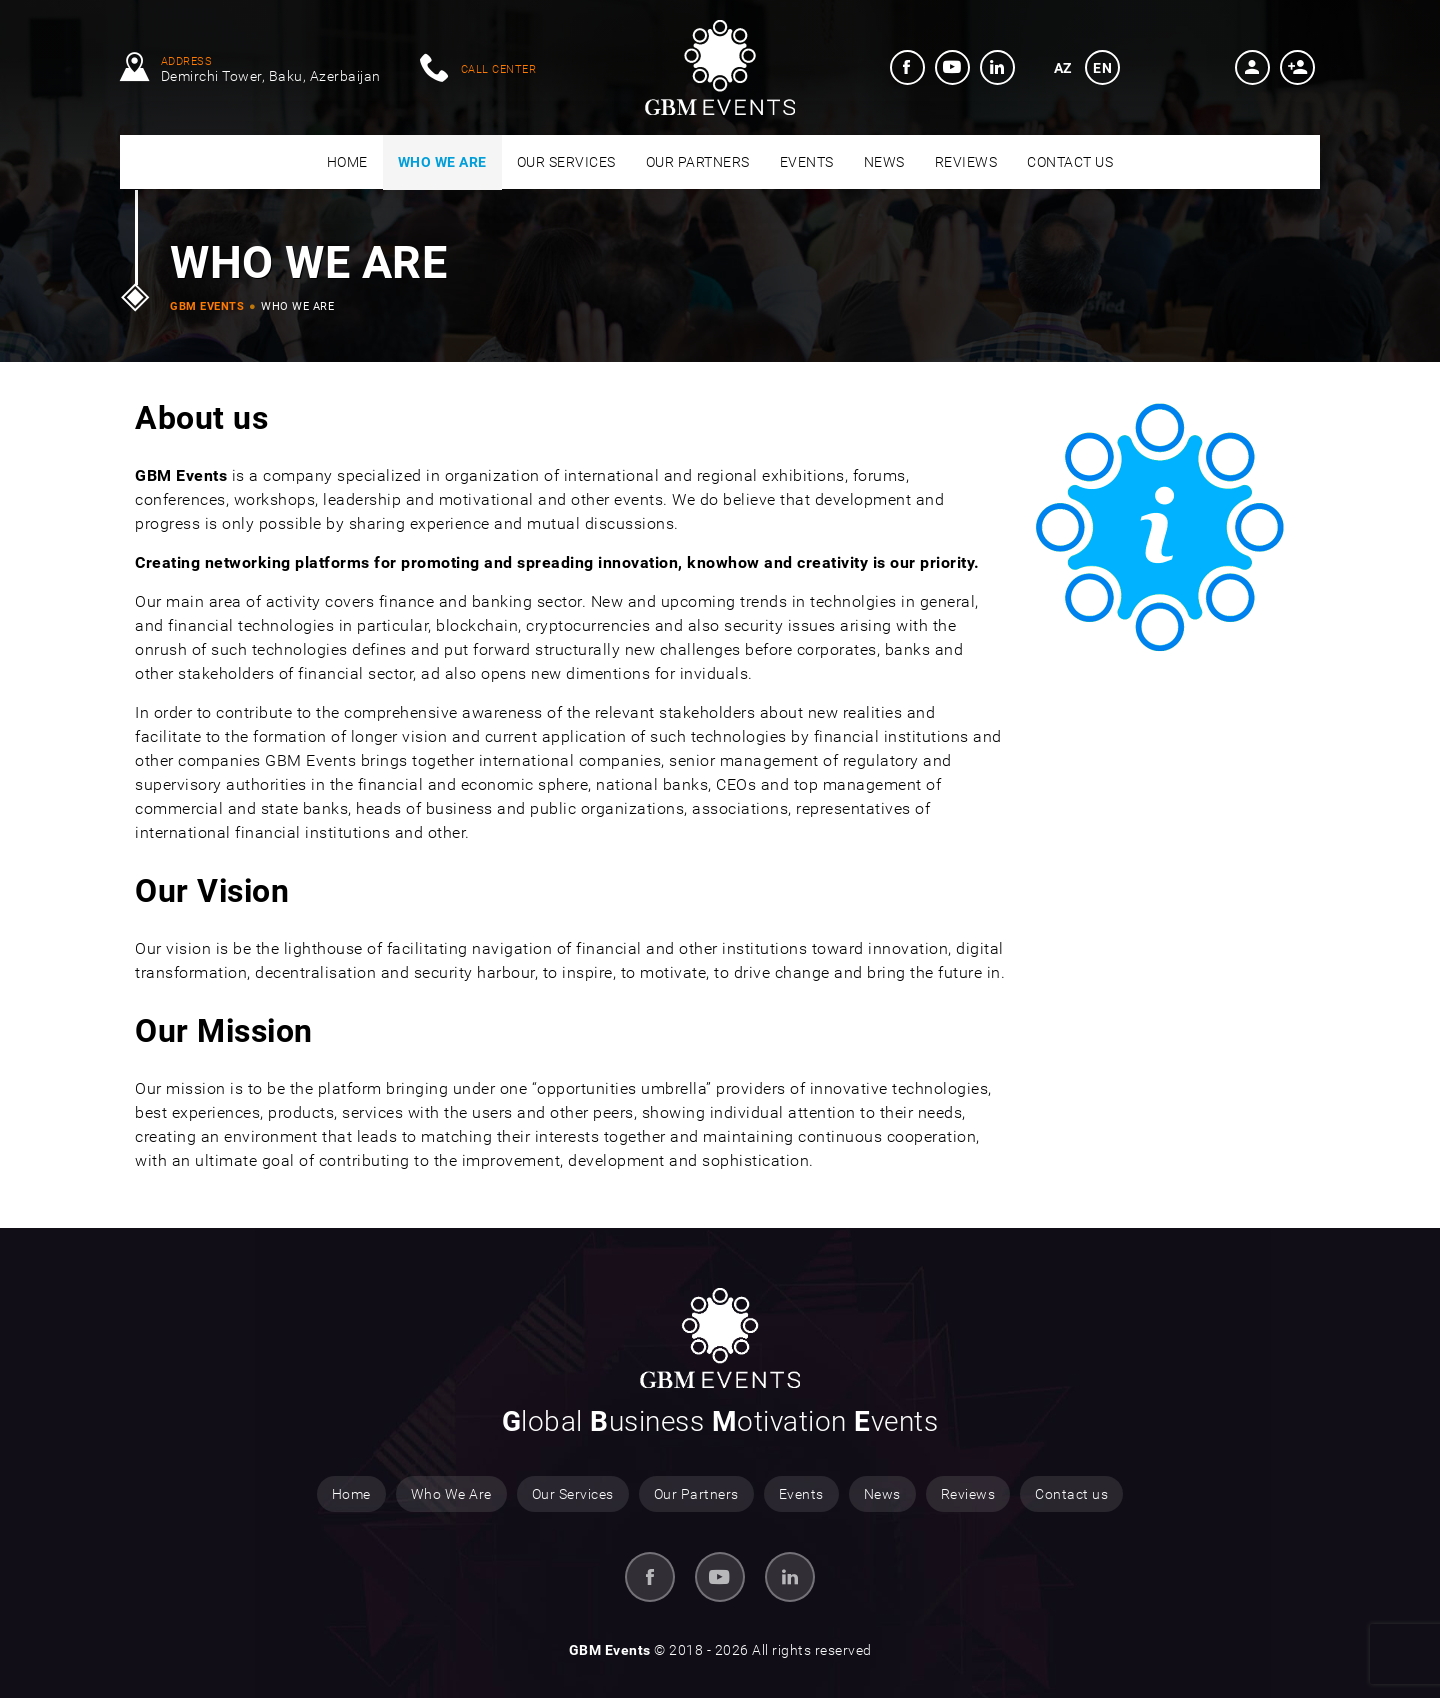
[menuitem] (907, 67)
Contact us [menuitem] (1071, 1494)
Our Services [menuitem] (573, 1494)
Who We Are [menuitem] (451, 1494)
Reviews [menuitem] (968, 1494)
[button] (1252, 67)
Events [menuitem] (801, 1494)
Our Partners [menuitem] (696, 1494)
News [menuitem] (882, 1494)
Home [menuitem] (351, 1494)
